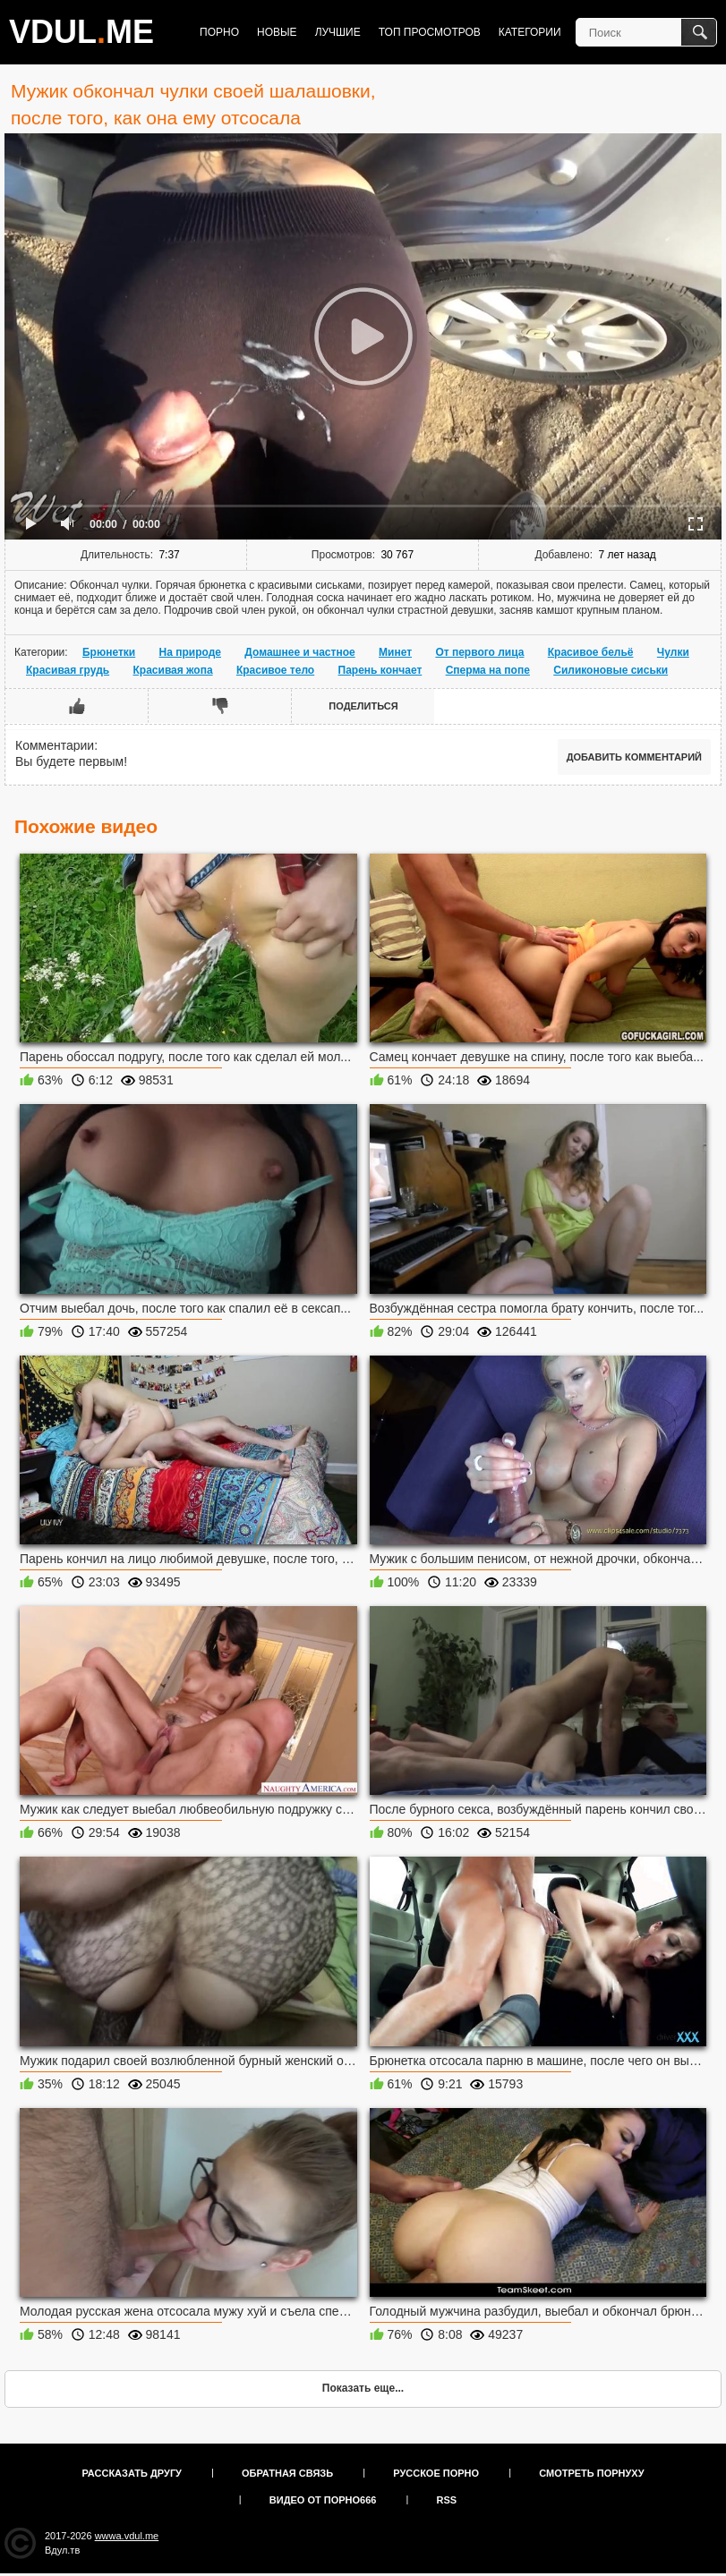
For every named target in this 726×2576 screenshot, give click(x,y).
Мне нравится (77, 706)
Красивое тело (275, 670)
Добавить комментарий (634, 757)
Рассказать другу (131, 2473)
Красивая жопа (173, 670)
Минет (395, 652)
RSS (447, 2500)
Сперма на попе (488, 670)
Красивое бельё (591, 652)
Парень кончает (380, 670)
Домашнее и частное (299, 652)
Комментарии (54, 745)
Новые (277, 32)
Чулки (673, 652)
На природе (190, 652)
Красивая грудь (67, 670)
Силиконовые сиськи (610, 670)
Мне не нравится (220, 706)
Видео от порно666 (323, 2500)
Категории (530, 32)
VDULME (81, 31)
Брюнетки (108, 652)
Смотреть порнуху (591, 2473)
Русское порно (436, 2473)
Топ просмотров (430, 32)
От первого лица (479, 652)
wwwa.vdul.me (127, 2535)
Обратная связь (287, 2473)
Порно (219, 32)
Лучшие (338, 32)
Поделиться (363, 706)
